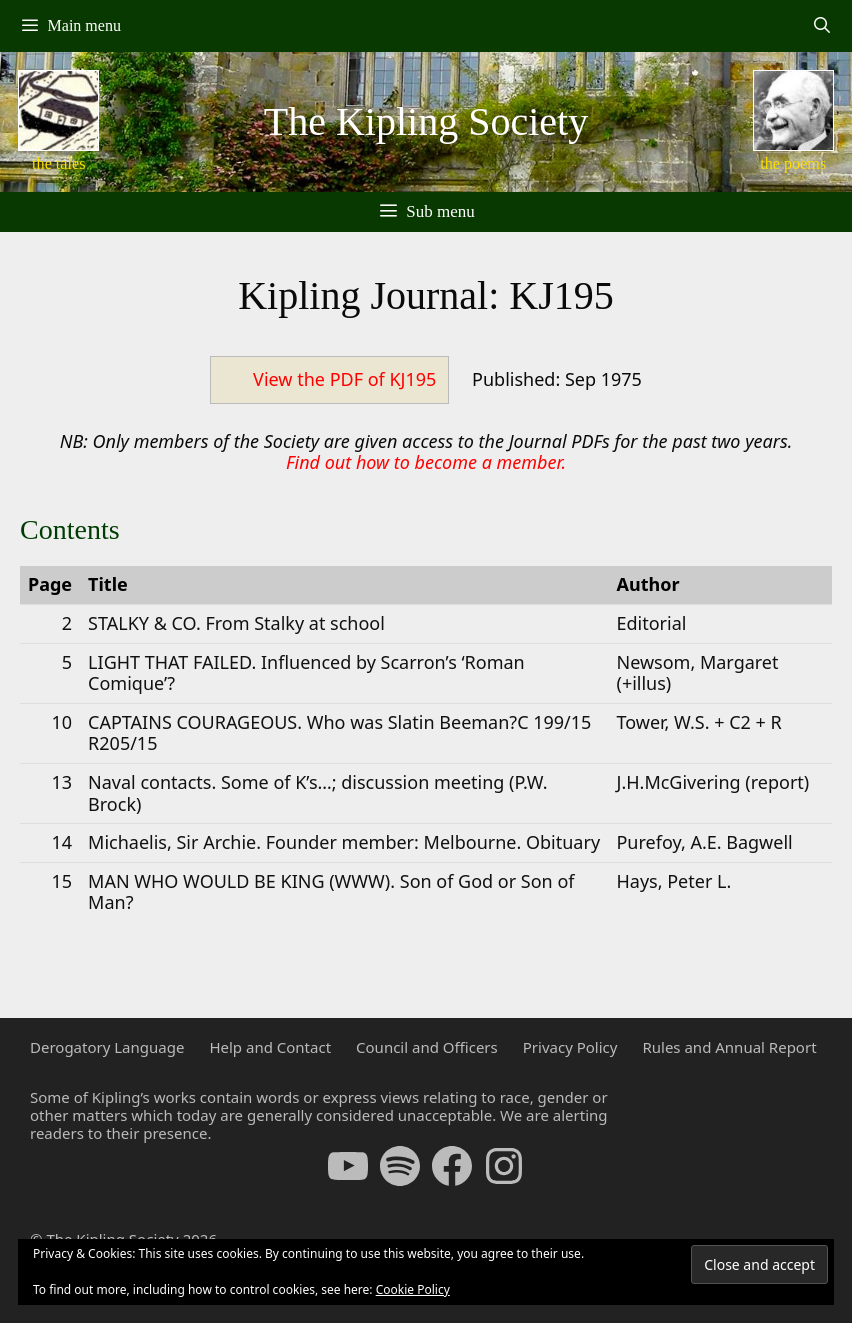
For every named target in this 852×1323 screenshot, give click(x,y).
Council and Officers (427, 1047)
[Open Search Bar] (821, 26)
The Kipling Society (426, 121)
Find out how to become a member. (426, 462)
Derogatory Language (107, 1047)
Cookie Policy (413, 1289)
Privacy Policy (570, 1047)
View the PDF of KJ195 (344, 379)
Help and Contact (270, 1047)
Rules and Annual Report (729, 1047)
